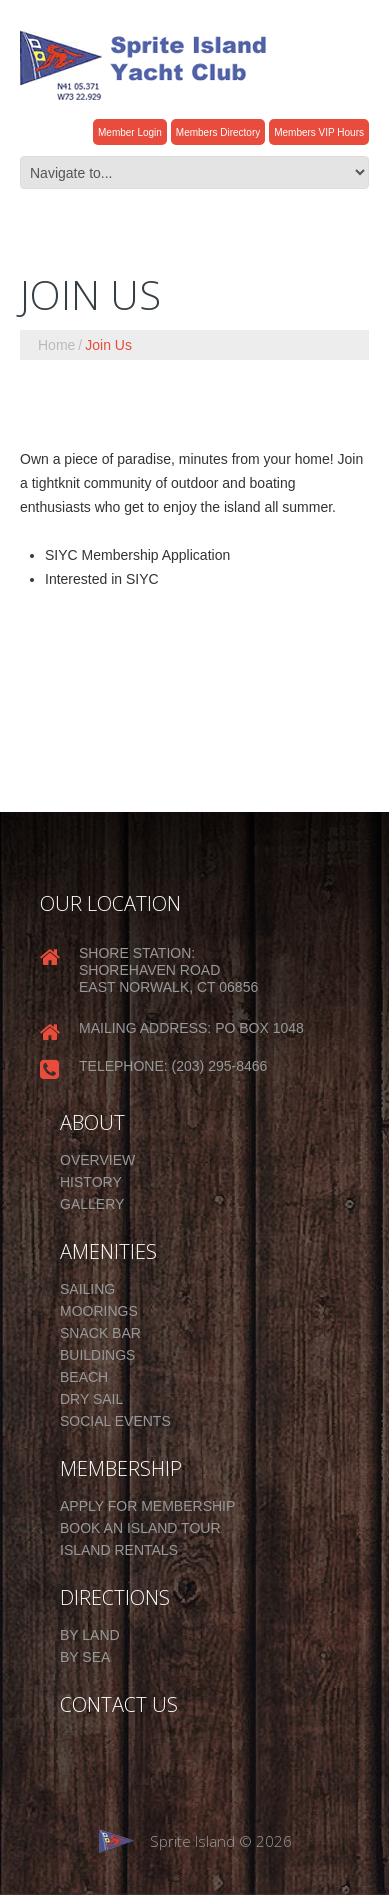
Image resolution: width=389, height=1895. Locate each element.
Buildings (97, 1355)
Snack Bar (100, 1333)
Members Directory (218, 132)
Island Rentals (119, 1550)
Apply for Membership (147, 1506)
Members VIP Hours (319, 132)
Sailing (87, 1289)
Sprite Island (192, 1841)
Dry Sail (91, 1399)
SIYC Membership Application (137, 555)
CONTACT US (119, 1705)
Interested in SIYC (102, 579)
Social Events (115, 1421)
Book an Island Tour (140, 1528)
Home (56, 345)
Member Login (130, 132)
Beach (84, 1377)
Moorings (99, 1311)
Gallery (92, 1204)
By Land (90, 1635)
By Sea (85, 1657)
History (91, 1182)
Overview (97, 1160)
